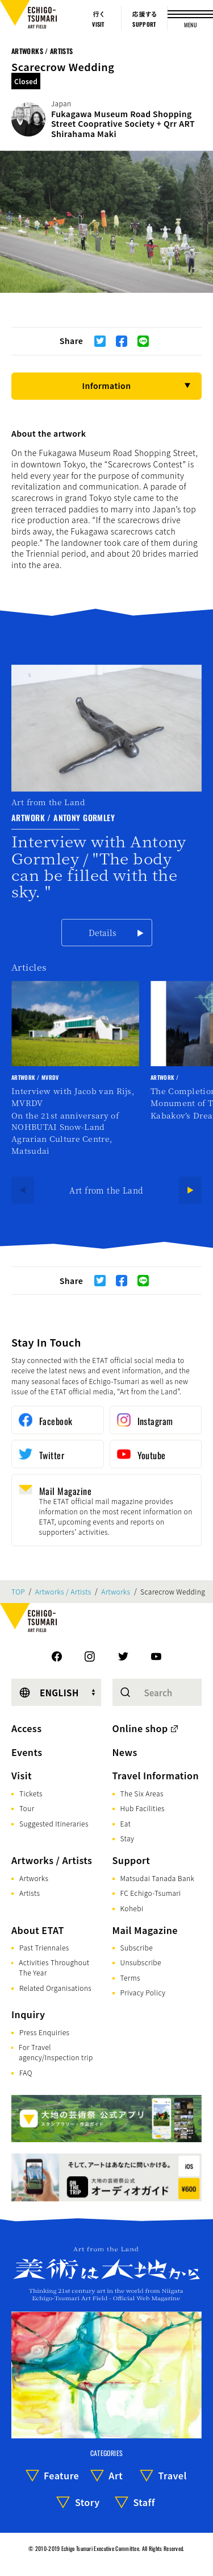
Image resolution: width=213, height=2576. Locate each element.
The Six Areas (142, 1793)
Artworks (115, 1591)
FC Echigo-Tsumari (150, 1893)
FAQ (25, 2072)
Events (26, 1752)
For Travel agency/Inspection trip (56, 2052)
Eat (125, 1823)
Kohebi (132, 1908)
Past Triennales (44, 1947)
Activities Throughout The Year (54, 1967)
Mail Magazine (145, 1930)
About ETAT (37, 1930)
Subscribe (136, 1947)
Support (131, 1860)
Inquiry (28, 2014)
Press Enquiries (44, 2032)
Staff (144, 2502)
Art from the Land (106, 1190)
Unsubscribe (140, 1962)
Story (87, 2502)
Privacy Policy (143, 1992)
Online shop (140, 1728)
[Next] (190, 1190)
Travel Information (155, 1775)
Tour (26, 1808)
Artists (29, 1893)
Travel (172, 2475)
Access (26, 1728)
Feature (61, 2475)
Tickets (31, 1793)
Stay (127, 1838)
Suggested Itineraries (54, 1823)
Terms (130, 1977)
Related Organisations (55, 1988)
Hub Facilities (142, 1808)
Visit (21, 1775)
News (124, 1752)
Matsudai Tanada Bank (157, 1878)
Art (115, 2475)
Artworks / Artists (42, 51)
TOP (18, 1591)
